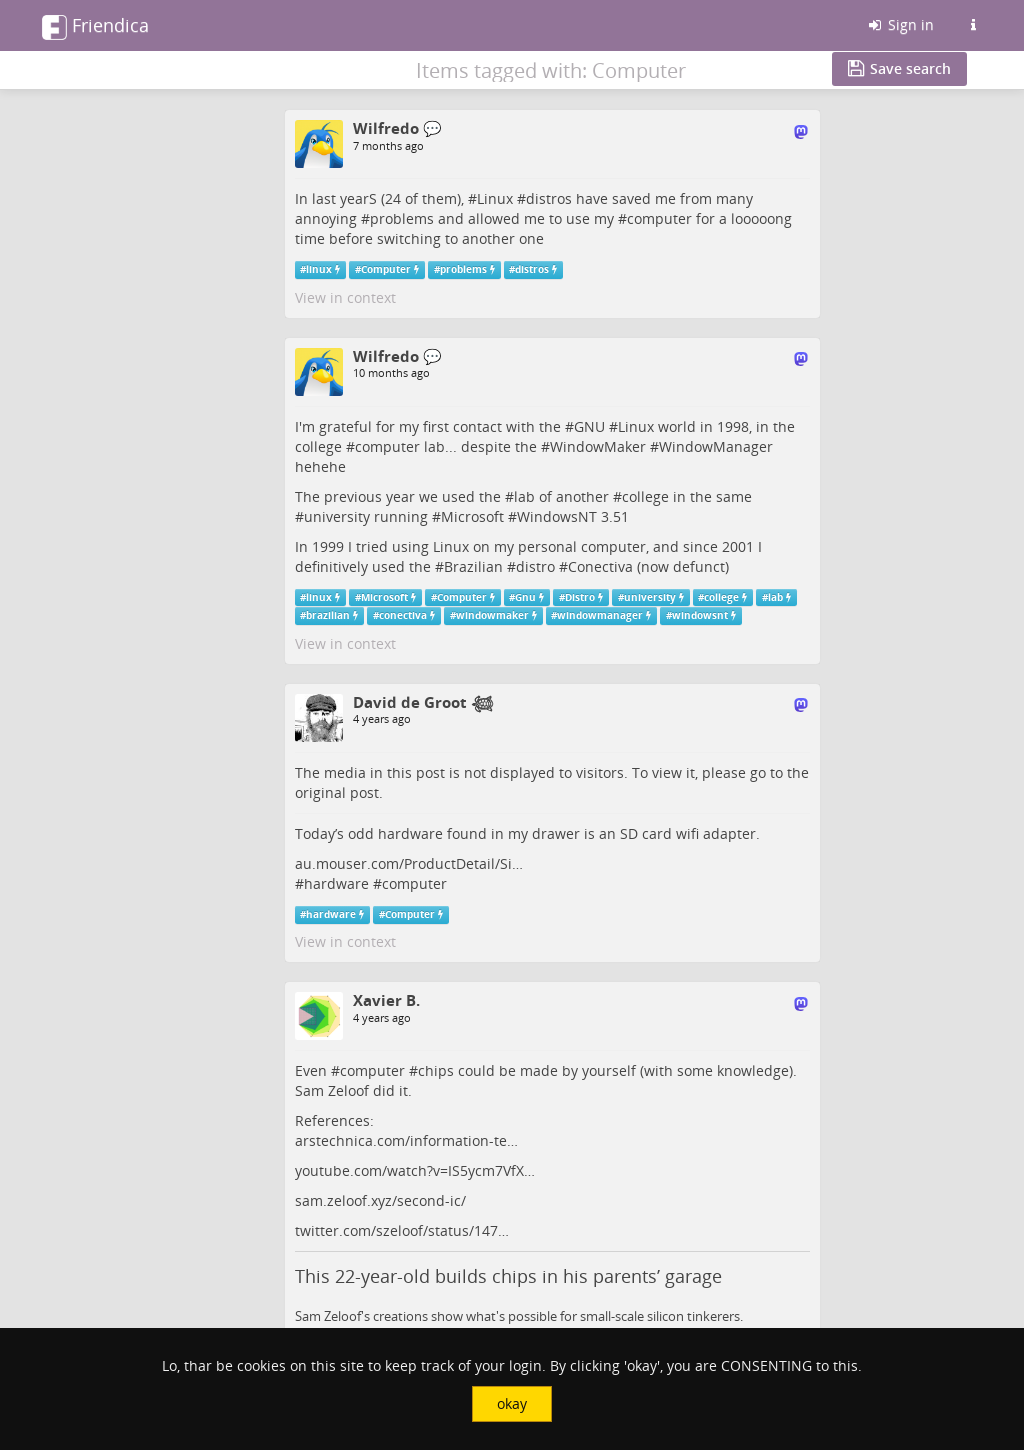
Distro (580, 597)
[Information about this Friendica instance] (973, 25)
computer (659, 218)
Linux (495, 198)
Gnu (525, 597)
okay (512, 1403)
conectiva (403, 615)
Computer (386, 269)
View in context (345, 297)
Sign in (900, 24)
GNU (589, 426)
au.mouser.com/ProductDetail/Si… (409, 863)
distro (535, 566)
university (337, 516)
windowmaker (492, 615)
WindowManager (716, 446)
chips (436, 1070)
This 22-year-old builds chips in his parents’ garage (508, 1276)
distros (549, 198)
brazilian (328, 615)
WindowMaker (598, 446)
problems (402, 218)
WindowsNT (557, 516)
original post (337, 792)
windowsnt (700, 615)
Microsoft (472, 516)
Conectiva (600, 566)
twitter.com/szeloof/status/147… (402, 1230)
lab (524, 496)
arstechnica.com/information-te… (406, 1140)
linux (319, 269)
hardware (336, 883)
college (645, 496)
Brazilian (473, 566)
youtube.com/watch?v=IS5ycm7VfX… (415, 1170)
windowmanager (600, 615)
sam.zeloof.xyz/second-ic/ (380, 1200)
